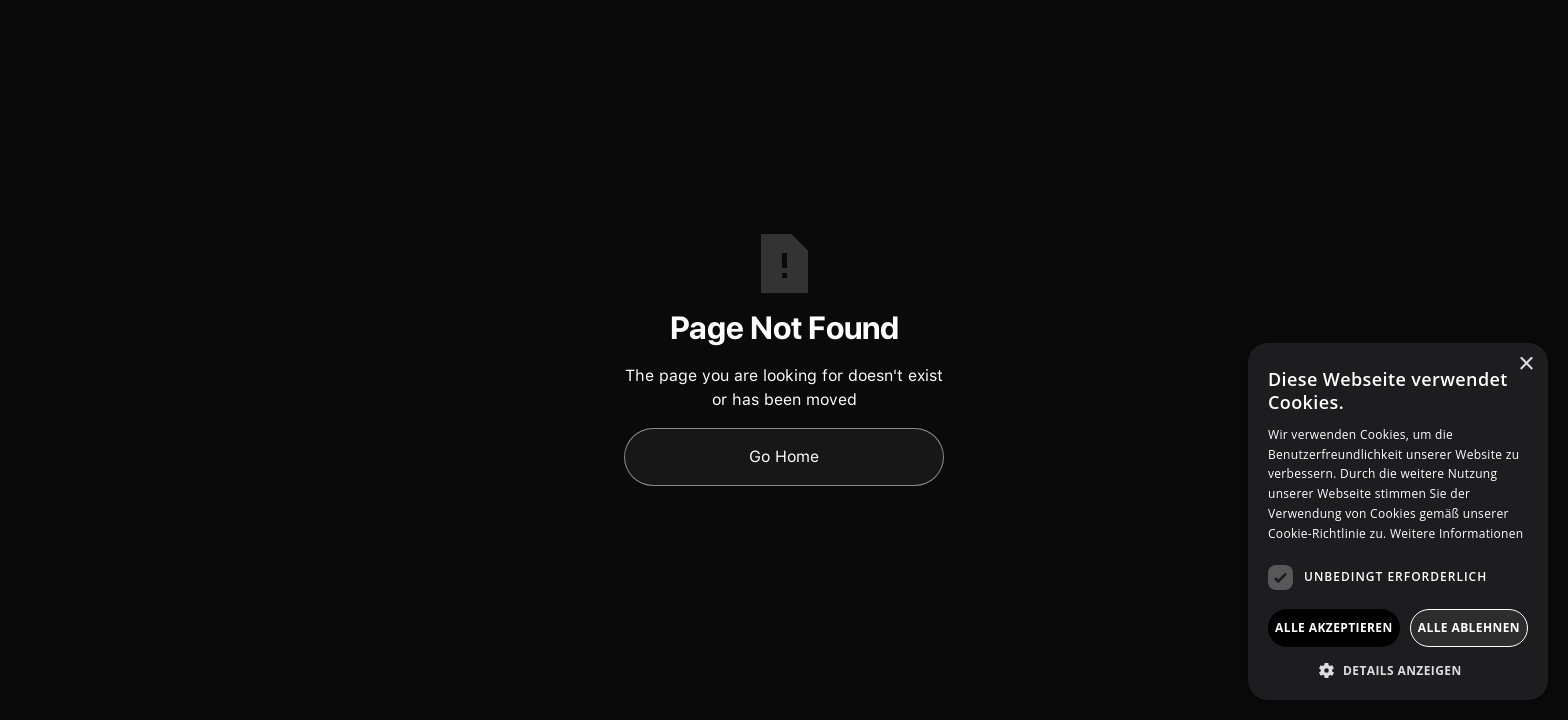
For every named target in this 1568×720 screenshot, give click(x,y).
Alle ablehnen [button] (1469, 627)
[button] (1398, 670)
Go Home (784, 456)
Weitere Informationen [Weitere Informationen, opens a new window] (1457, 533)
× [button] (1525, 364)
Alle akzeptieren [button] (1334, 627)
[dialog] (1398, 521)
